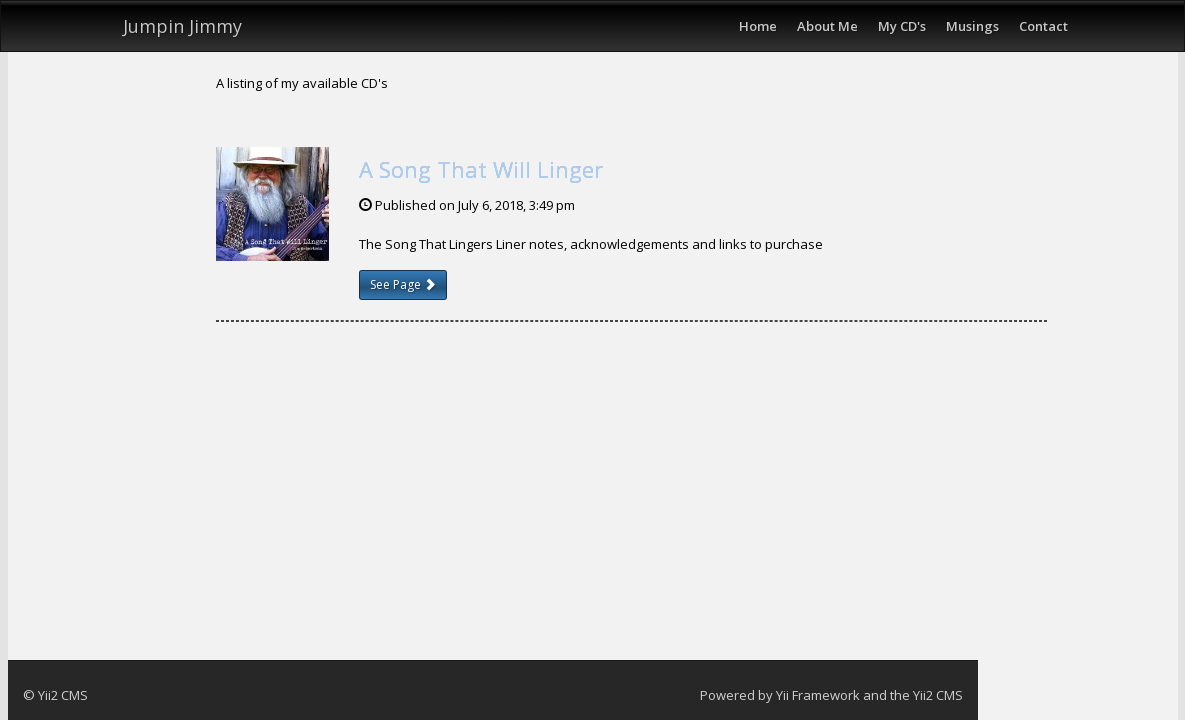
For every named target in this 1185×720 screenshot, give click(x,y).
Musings (972, 26)
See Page (403, 284)
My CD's (902, 26)
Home (758, 26)
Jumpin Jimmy (182, 26)
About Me (827, 26)
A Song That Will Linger (481, 169)
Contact (1043, 26)
